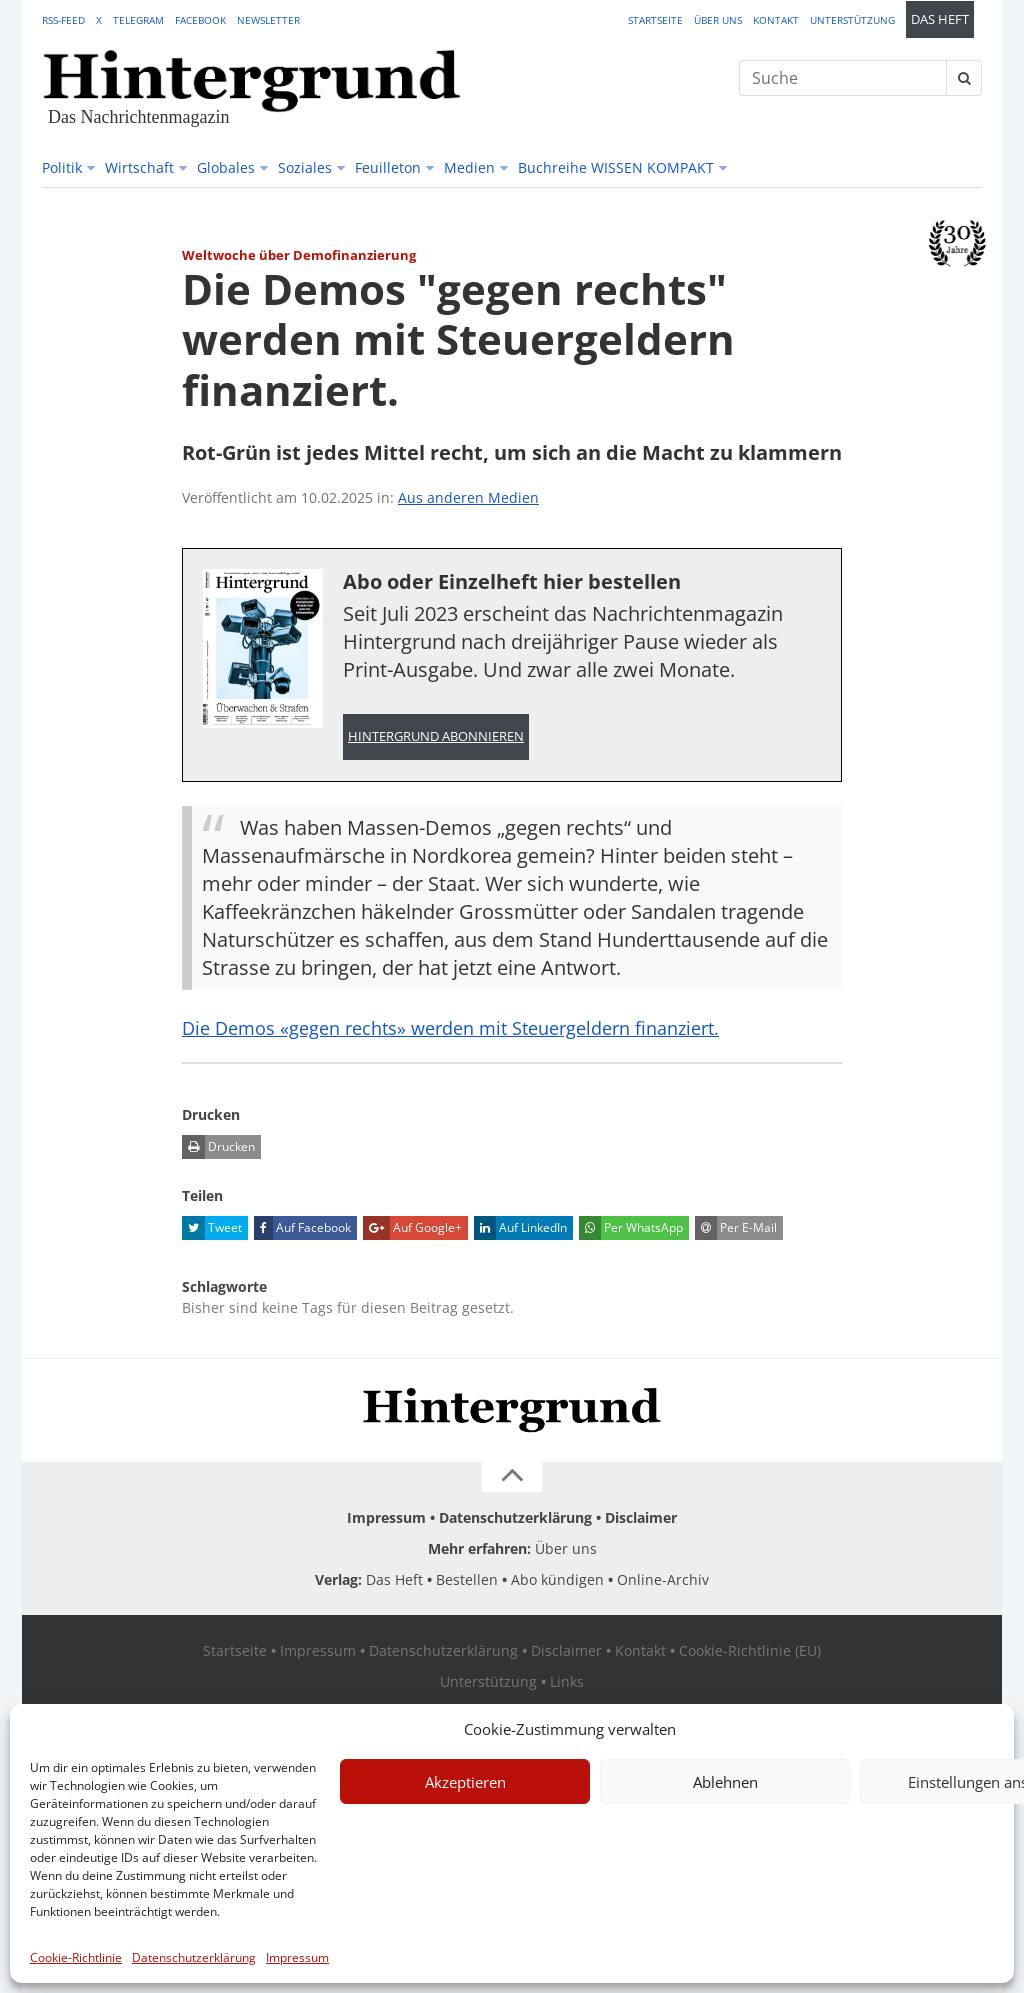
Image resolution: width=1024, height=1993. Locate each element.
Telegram (138, 20)
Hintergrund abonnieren (436, 737)
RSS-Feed (63, 20)
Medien (469, 167)
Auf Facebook (302, 1230)
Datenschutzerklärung (194, 1957)
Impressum (297, 1957)
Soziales (305, 167)
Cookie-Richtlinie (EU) (750, 1652)
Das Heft (940, 19)
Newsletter (268, 20)
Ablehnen (725, 1782)
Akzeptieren (465, 1782)
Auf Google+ (412, 1230)
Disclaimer (641, 1519)
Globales (226, 167)
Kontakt (776, 20)
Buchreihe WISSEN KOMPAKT (616, 167)
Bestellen (467, 1581)
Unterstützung (852, 20)
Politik (62, 167)
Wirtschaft (139, 167)
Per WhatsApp (631, 1230)
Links (567, 1683)
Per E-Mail (736, 1230)
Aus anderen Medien (468, 497)
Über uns (718, 20)
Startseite (655, 20)
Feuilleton (388, 167)
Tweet (212, 1230)
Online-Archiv (663, 1581)
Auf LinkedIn (520, 1230)
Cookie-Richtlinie (76, 1957)
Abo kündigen (557, 1581)
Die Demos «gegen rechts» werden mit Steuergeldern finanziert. (477, 1029)
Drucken (218, 1149)
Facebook (200, 20)
